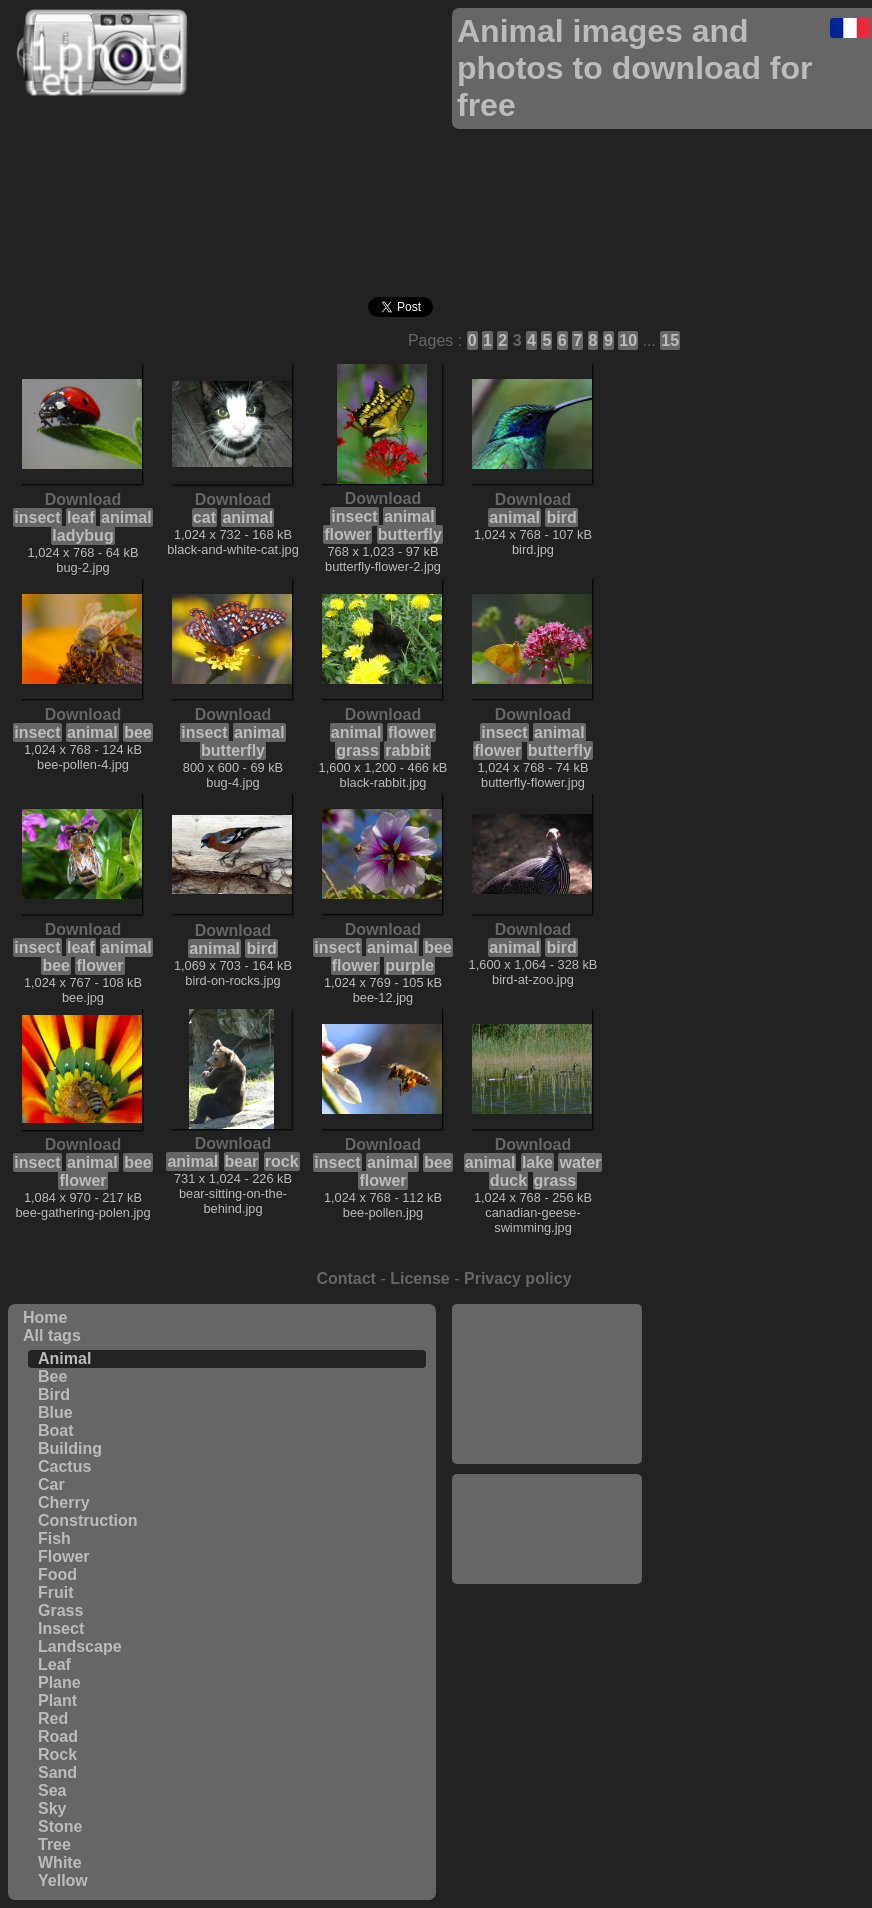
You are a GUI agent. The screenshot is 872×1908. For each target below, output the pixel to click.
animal (126, 517)
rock (282, 1161)
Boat (56, 1430)
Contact (346, 1278)
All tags (52, 1335)
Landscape (80, 1646)
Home (45, 1317)
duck (508, 1180)
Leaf (54, 1664)
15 (670, 340)
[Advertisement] (547, 1384)
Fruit (56, 1592)
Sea (52, 1790)
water (580, 1162)
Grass (60, 1610)
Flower (64, 1556)
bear (242, 1161)
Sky (52, 1808)
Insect (61, 1628)
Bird (54, 1394)
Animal (64, 1358)
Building (70, 1448)
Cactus (64, 1466)
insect (37, 517)
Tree (54, 1844)
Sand (57, 1772)
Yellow (63, 1880)
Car (51, 1484)
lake (537, 1162)
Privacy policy (518, 1278)
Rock (57, 1754)
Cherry (64, 1502)
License (420, 1278)
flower (347, 534)
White (60, 1862)
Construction (88, 1520)
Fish (54, 1538)
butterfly (410, 534)
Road (58, 1736)
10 (628, 340)
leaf (81, 517)
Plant (57, 1700)
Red (53, 1718)
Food (57, 1574)
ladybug (82, 535)
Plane (59, 1682)
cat (204, 517)
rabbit (407, 750)
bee (138, 732)
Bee (52, 1376)
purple (409, 965)
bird (561, 517)
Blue (55, 1412)
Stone (60, 1826)
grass (357, 750)
